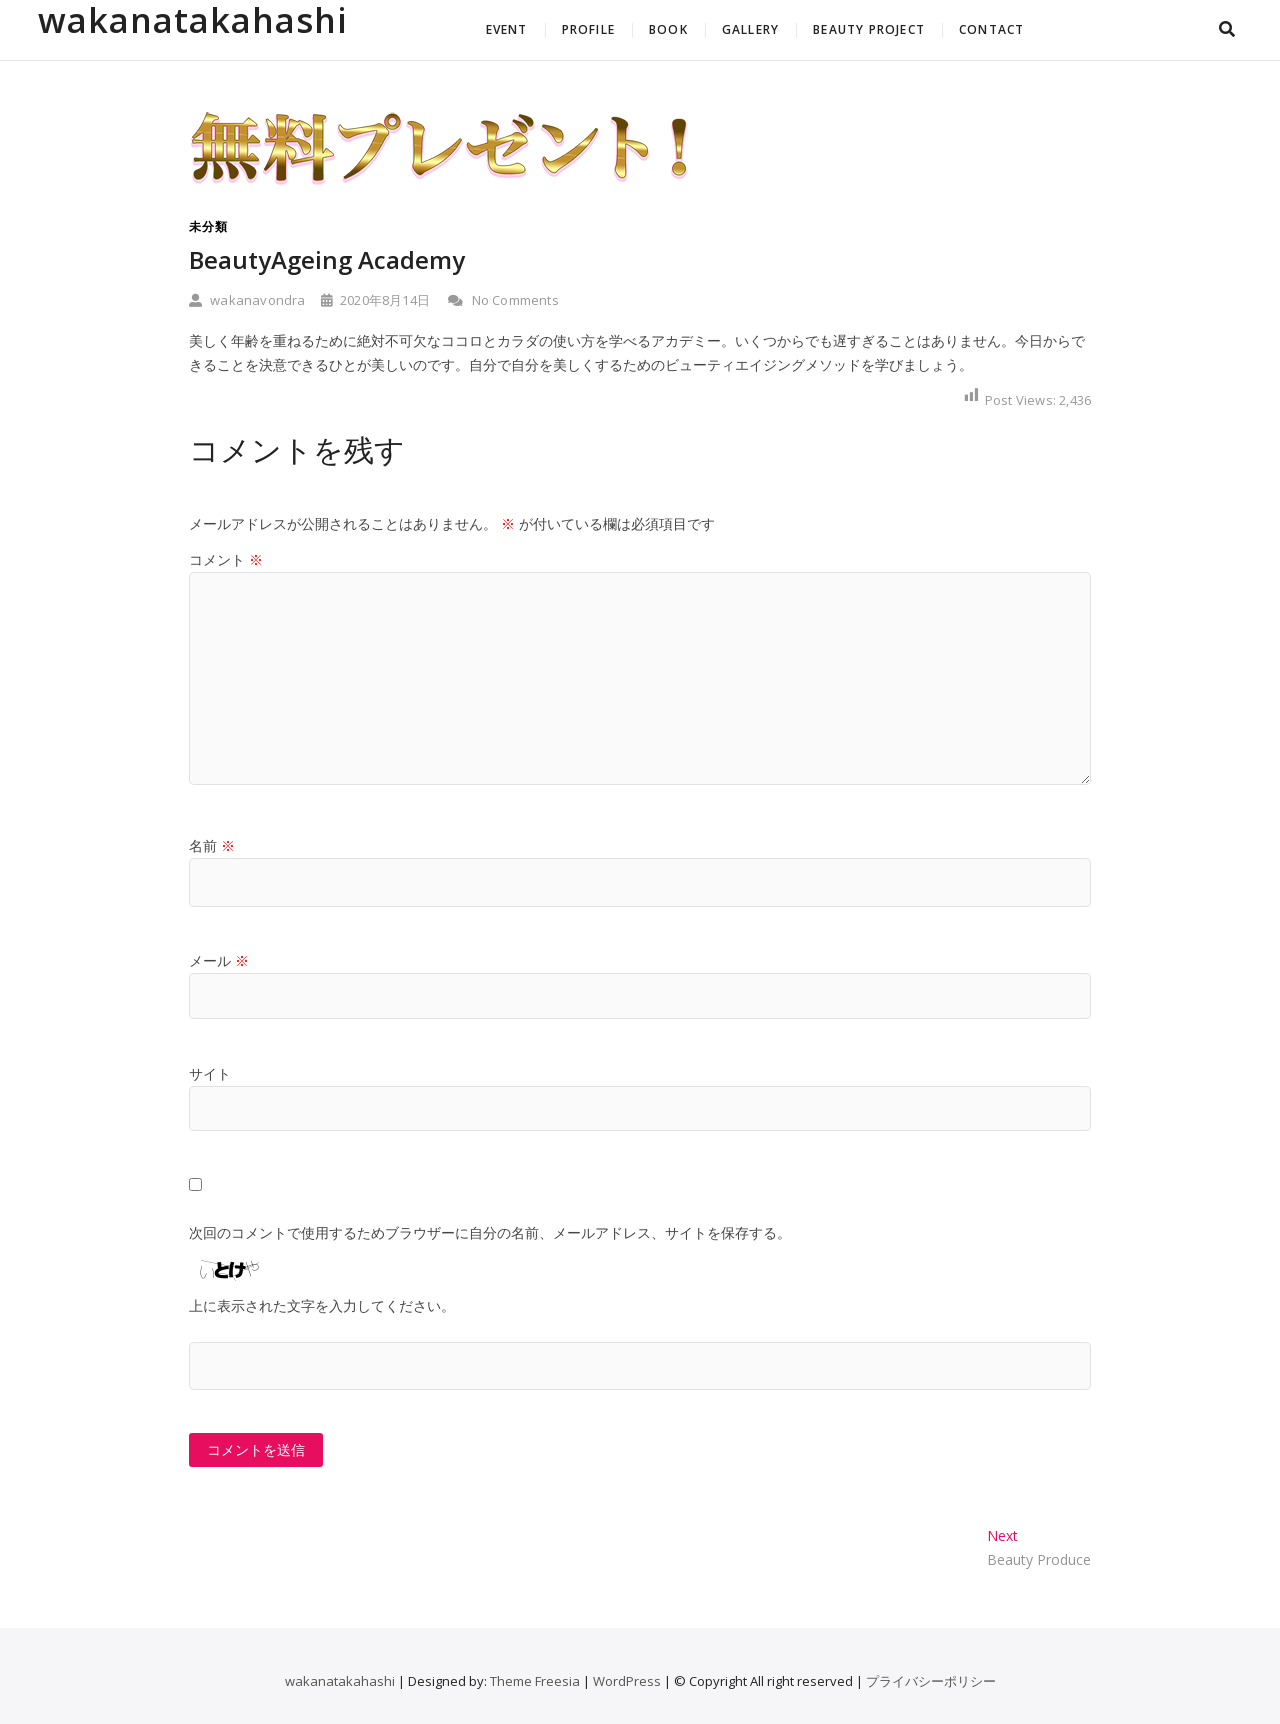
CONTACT (991, 29)
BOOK (668, 29)
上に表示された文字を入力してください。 (322, 1305)
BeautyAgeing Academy (327, 259)
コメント (226, 559)
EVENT (507, 29)
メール (219, 960)
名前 (212, 845)
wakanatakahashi (193, 20)
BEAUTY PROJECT (869, 29)
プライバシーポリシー (931, 1681)
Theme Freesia (535, 1681)
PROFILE (588, 29)
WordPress (627, 1681)
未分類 (208, 226)
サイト (210, 1073)
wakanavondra (247, 300)
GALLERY (750, 29)
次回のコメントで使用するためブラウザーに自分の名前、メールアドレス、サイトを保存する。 (490, 1232)
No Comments (503, 300)
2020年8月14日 (375, 300)
